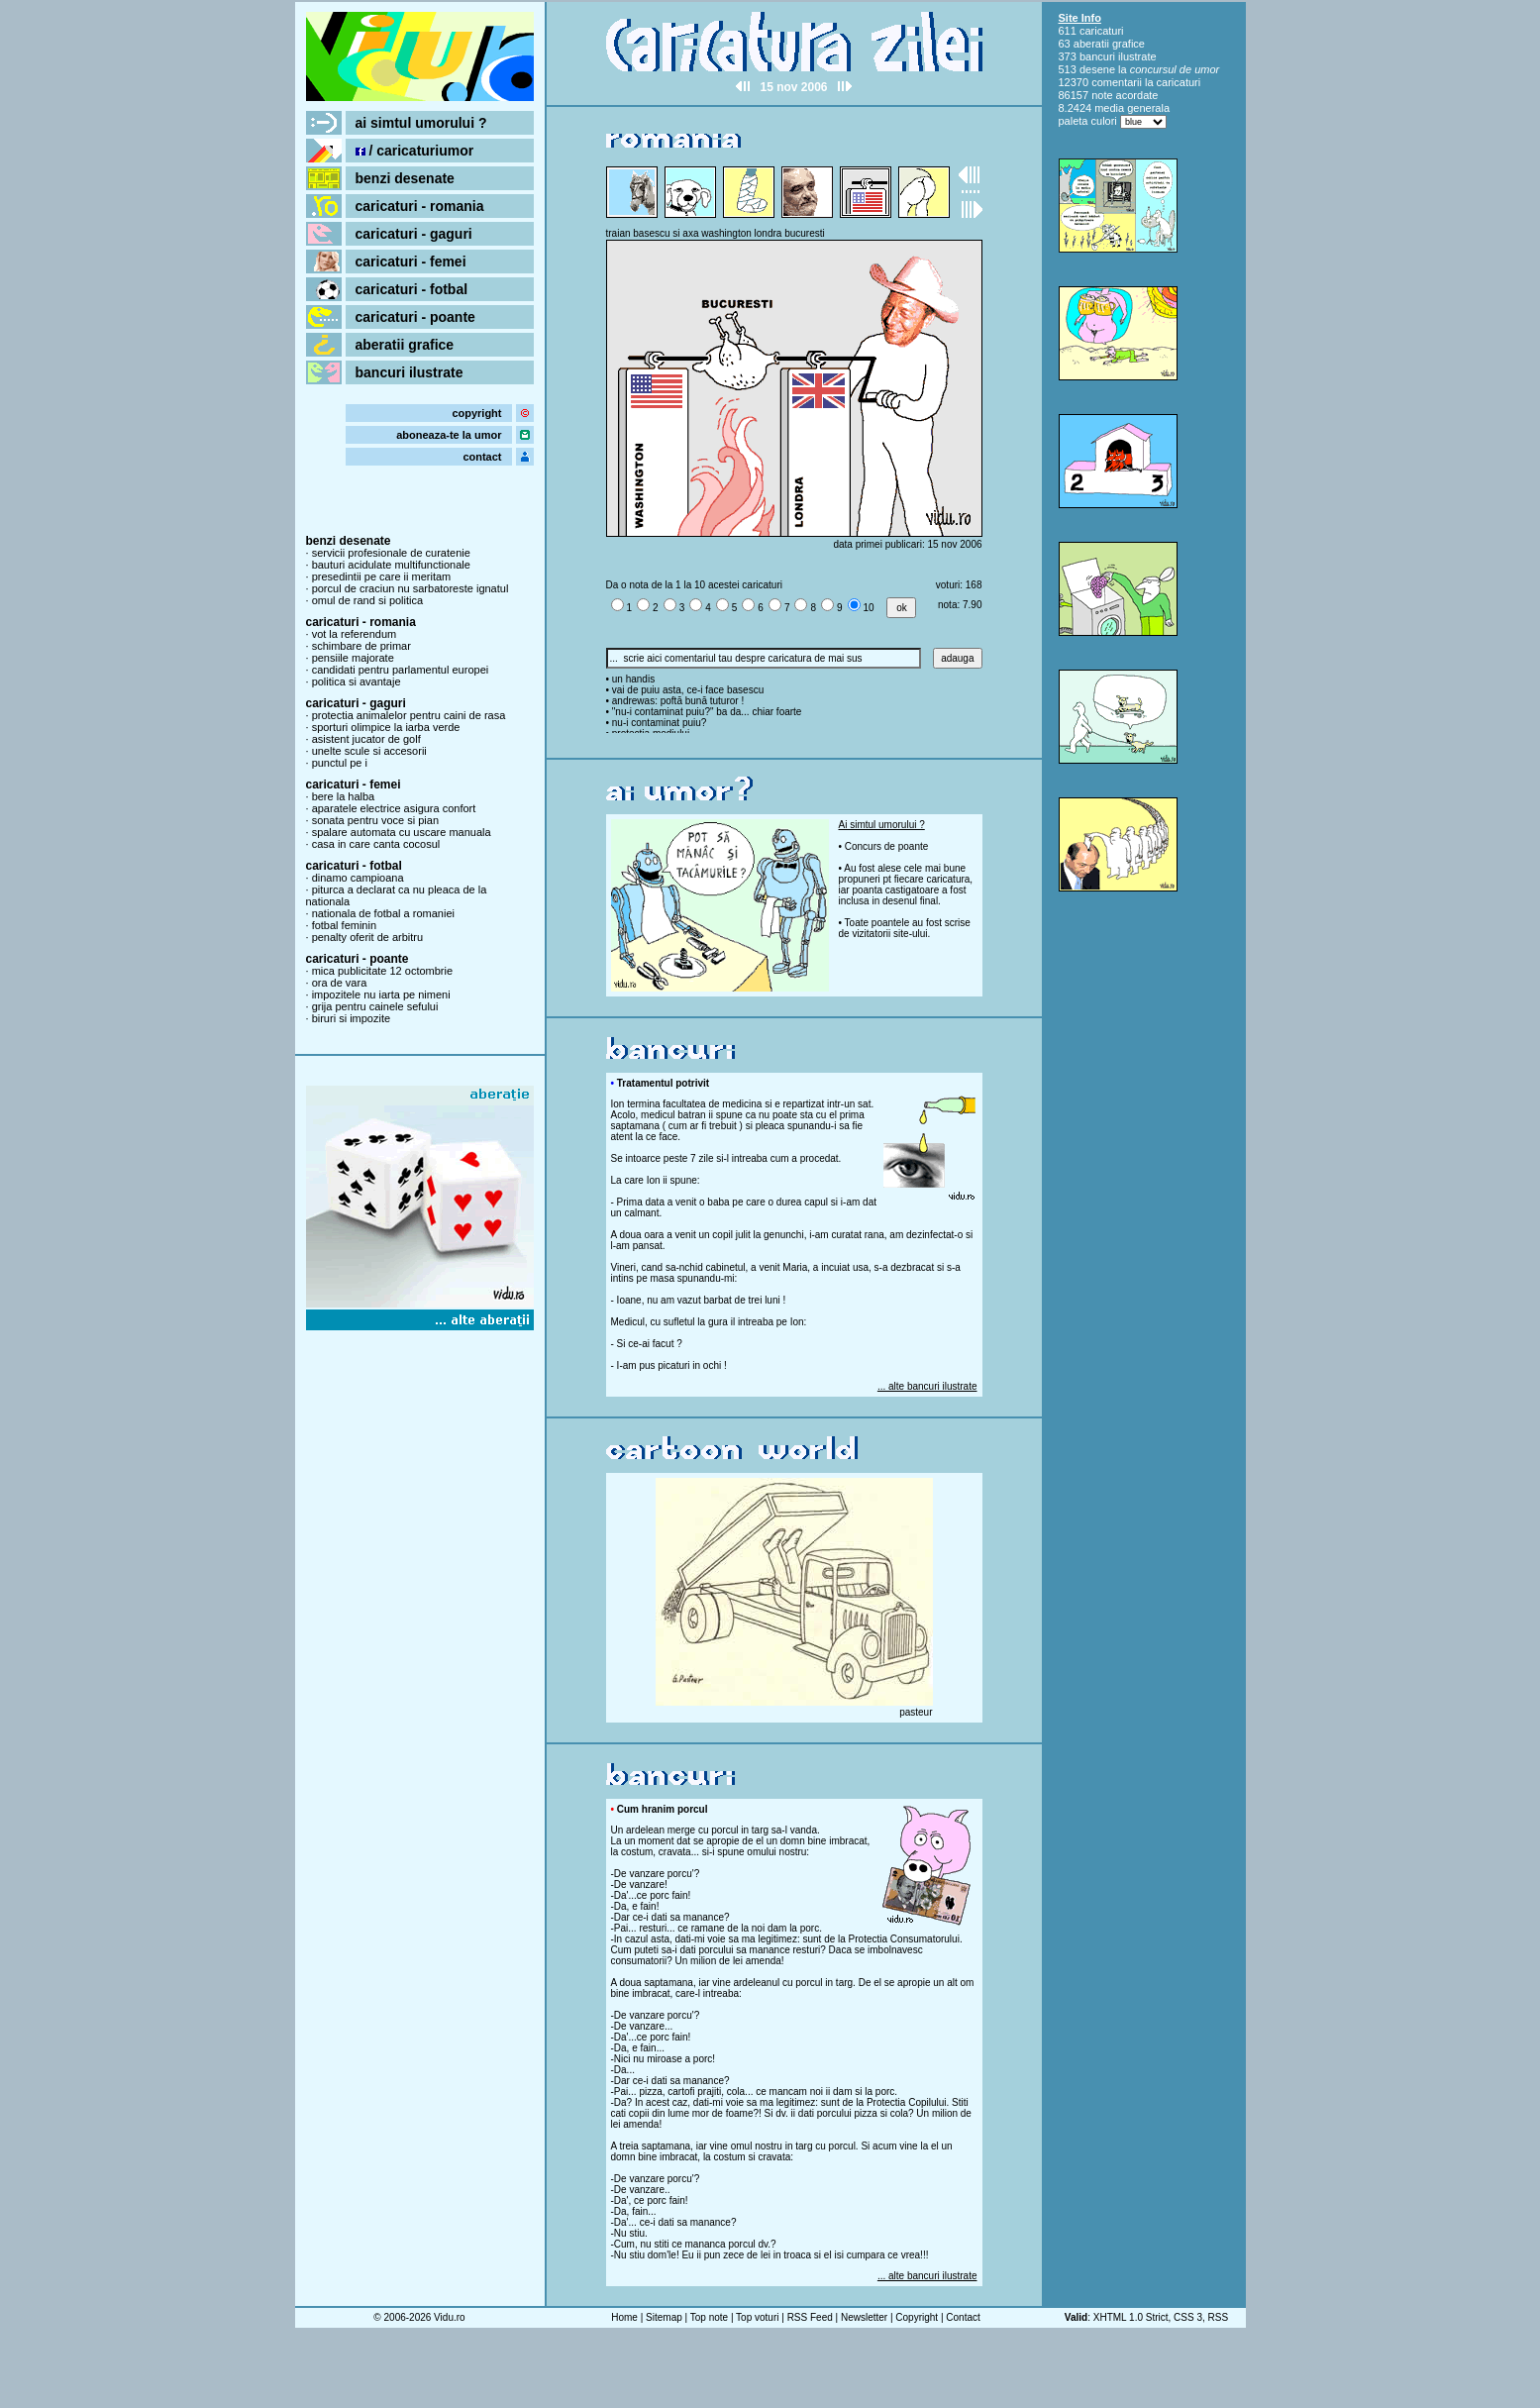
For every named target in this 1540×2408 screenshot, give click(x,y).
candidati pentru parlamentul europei (400, 670)
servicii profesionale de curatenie (391, 553)
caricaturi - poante (415, 317)
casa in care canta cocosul (376, 844)
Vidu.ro (449, 2317)
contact (481, 457)
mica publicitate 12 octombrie (382, 971)
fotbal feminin (344, 925)
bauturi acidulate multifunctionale (391, 565)
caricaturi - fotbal (412, 289)
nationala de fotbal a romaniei (383, 913)
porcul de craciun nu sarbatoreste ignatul (410, 588)
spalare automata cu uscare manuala (401, 832)
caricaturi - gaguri (414, 234)
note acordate (1124, 95)
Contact (962, 2317)
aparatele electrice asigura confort (394, 808)
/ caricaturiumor (415, 150)
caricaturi (1101, 31)
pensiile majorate (353, 658)
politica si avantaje (356, 681)
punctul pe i (339, 763)
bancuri (1097, 56)
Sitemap (664, 2317)
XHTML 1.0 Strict (1131, 2317)
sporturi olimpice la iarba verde (386, 727)
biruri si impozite (351, 1018)
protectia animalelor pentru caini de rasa (409, 715)
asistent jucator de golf (366, 739)
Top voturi (757, 2317)
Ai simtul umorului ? (882, 824)
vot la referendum (354, 634)
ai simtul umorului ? (421, 123)
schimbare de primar (361, 646)
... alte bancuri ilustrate (927, 1386)
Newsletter (864, 2317)
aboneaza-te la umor (448, 435)
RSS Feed (810, 2317)
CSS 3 (1188, 2317)
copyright (476, 413)
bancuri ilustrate (409, 372)
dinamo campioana (358, 878)
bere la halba (343, 796)
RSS (1218, 2317)
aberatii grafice (405, 345)
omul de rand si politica (368, 600)
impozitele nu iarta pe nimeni (381, 994)
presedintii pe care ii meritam (382, 576)
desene (1097, 69)
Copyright (916, 2317)
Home (624, 2317)
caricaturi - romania (420, 206)
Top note (709, 2317)
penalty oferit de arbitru (368, 937)
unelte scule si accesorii (369, 751)
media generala (1132, 108)
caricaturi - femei (411, 261)
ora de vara (339, 983)
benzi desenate (405, 178)
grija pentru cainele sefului (375, 1006)
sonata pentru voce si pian (375, 820)
